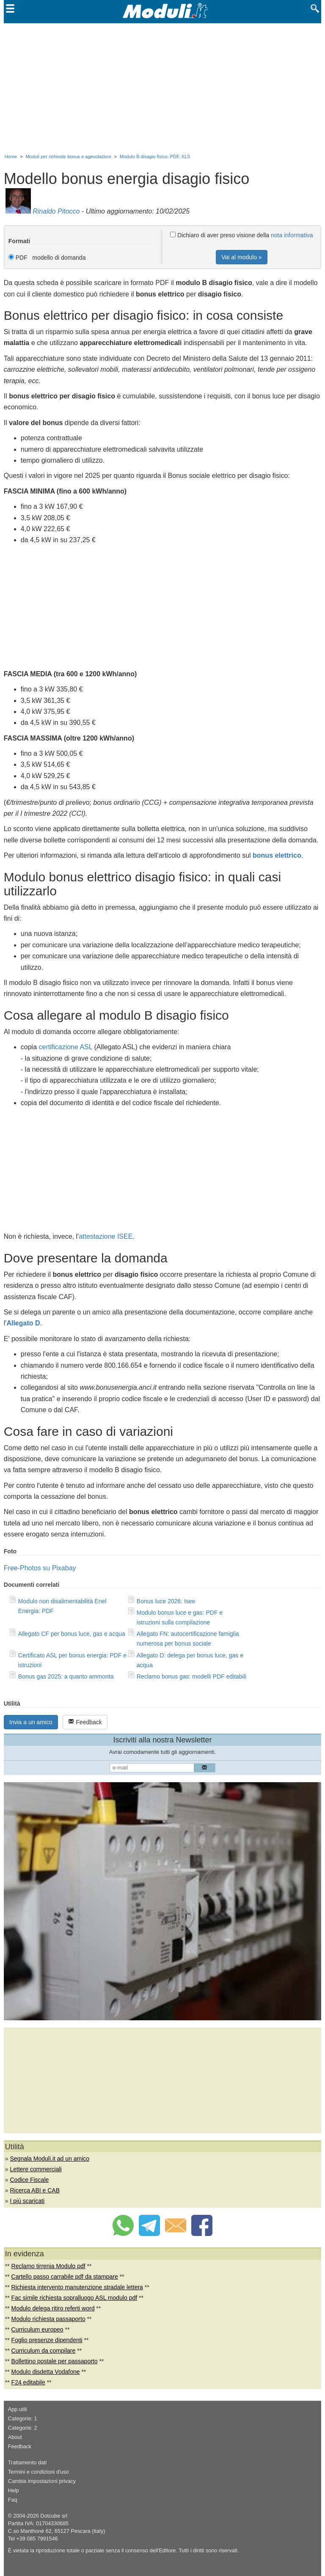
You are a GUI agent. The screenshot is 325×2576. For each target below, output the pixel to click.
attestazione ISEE (105, 1236)
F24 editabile (28, 2382)
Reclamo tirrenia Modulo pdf (48, 2266)
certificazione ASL (66, 1047)
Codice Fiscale (29, 2179)
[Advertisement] (162, 86)
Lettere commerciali (35, 2169)
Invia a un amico (30, 1722)
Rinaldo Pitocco (56, 211)
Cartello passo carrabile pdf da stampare (64, 2276)
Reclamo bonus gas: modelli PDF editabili (191, 1676)
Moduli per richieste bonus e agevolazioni (68, 156)
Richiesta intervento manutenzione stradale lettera (77, 2287)
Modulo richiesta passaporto (48, 2318)
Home (11, 156)
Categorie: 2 (22, 2428)
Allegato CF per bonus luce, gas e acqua (71, 1633)
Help (13, 2491)
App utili (17, 2409)
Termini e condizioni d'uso (38, 2472)
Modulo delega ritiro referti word (53, 2308)
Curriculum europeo (37, 2329)
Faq (12, 2500)
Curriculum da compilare (43, 2350)
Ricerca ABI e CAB (35, 2190)
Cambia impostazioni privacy (42, 2481)
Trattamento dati (27, 2463)
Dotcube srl (53, 2516)
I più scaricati (27, 2200)
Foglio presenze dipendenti (47, 2340)
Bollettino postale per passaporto (54, 2361)
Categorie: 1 (22, 2419)
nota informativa (292, 235)
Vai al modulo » (241, 257)
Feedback (85, 1722)
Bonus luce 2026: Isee (166, 1601)
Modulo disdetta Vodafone (45, 2371)
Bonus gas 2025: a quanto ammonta (66, 1676)
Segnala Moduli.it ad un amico (49, 2158)
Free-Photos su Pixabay (40, 1568)
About (15, 2437)
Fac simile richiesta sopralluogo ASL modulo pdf (74, 2297)
